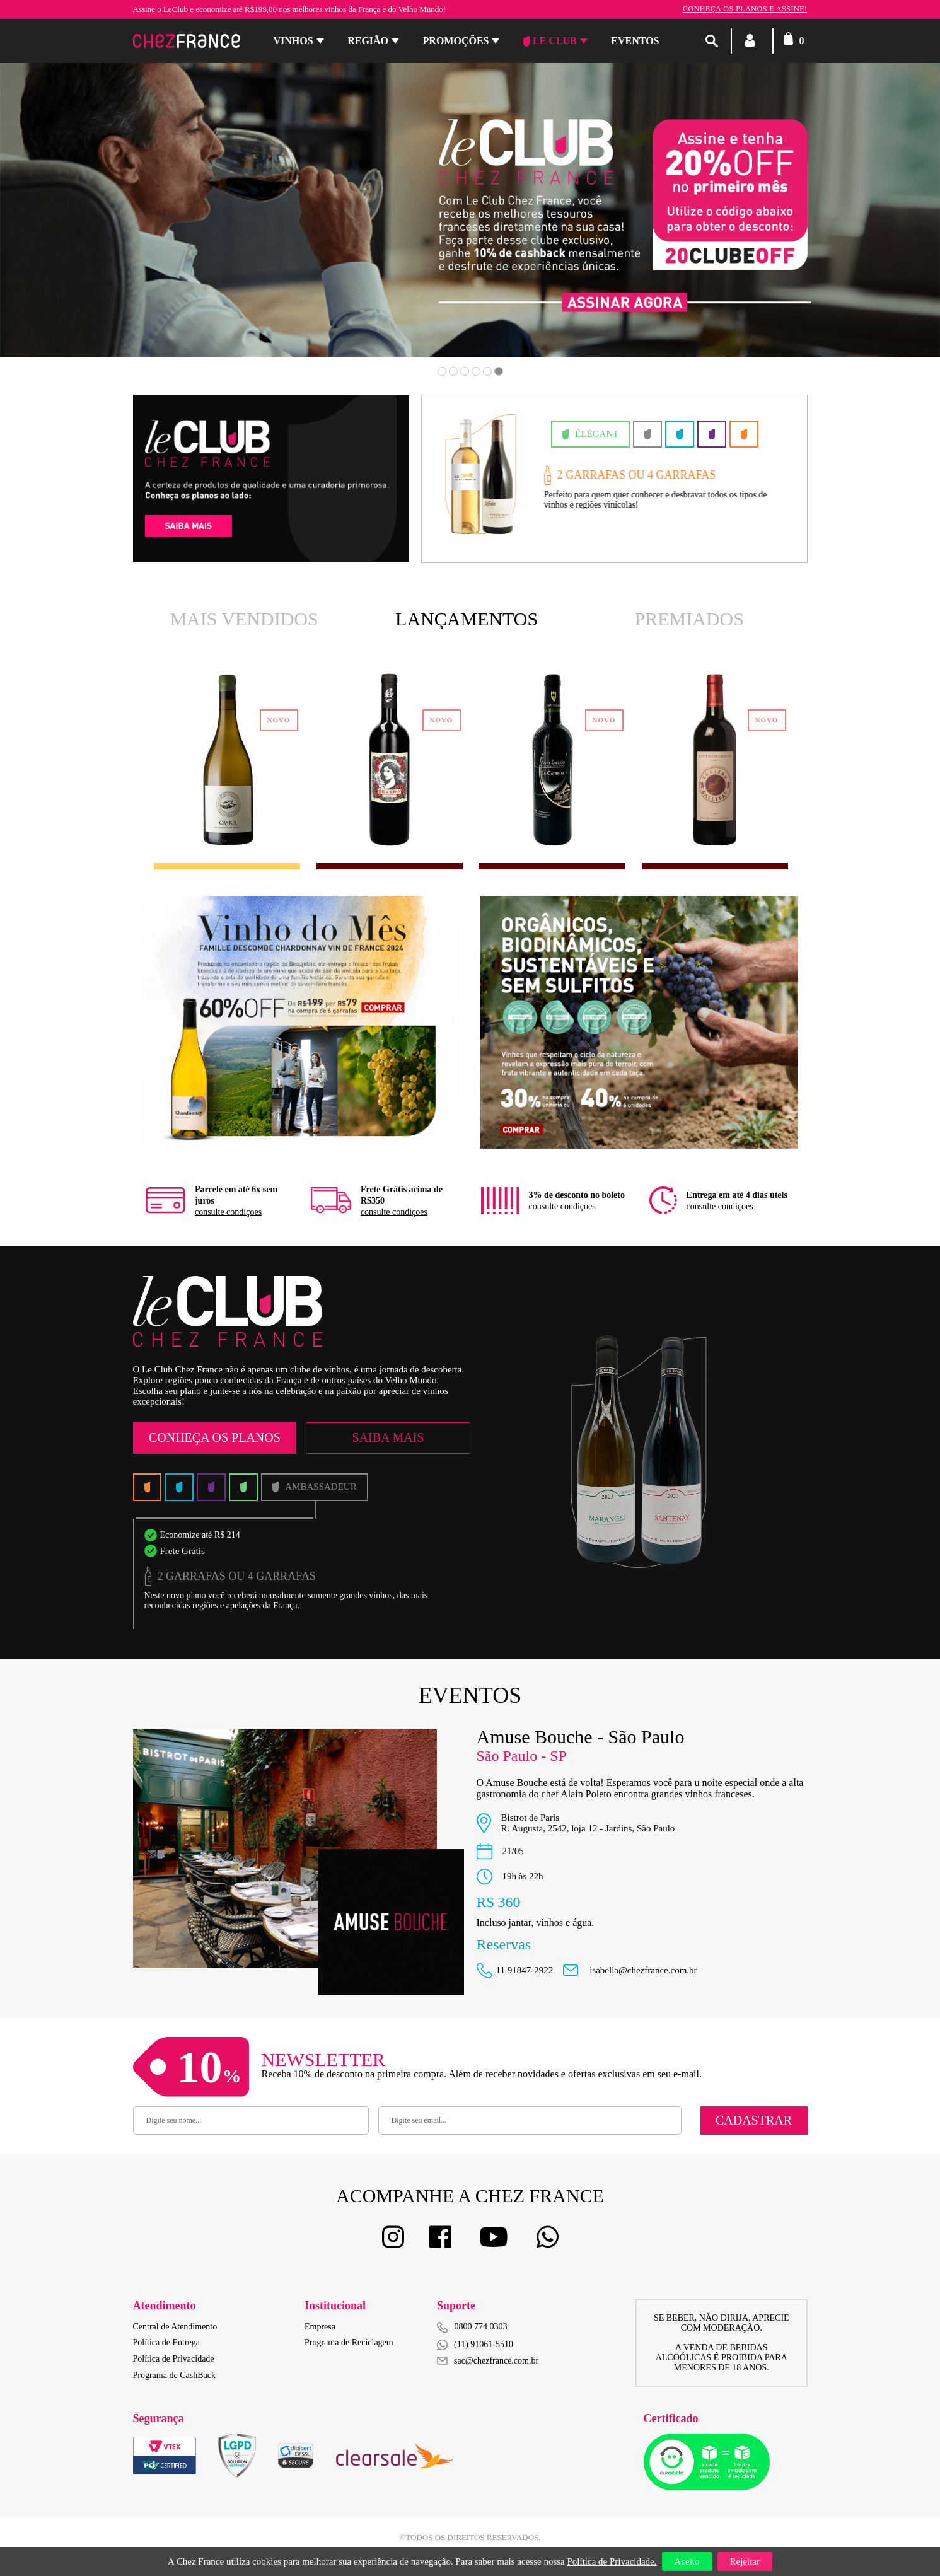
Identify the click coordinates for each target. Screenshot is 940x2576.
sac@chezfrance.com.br (487, 2360)
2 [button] (453, 371)
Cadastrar (754, 2120)
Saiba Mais (388, 1437)
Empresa (320, 2326)
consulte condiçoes (228, 1212)
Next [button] (852, 228)
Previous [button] (87, 228)
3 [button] (464, 371)
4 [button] (476, 371)
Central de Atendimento (175, 2326)
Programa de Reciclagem (349, 2342)
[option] (470, 210)
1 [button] (442, 371)
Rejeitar (745, 2561)
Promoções (456, 40)
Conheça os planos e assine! (745, 8)
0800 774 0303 (481, 2326)
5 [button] (487, 371)
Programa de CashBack (174, 2375)
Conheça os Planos (215, 1437)
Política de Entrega (166, 2342)
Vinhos (293, 40)
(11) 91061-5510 (475, 2345)
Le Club (550, 41)
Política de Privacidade (173, 2359)
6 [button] (498, 371)
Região (367, 40)
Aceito (687, 2561)
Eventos (635, 40)
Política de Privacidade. (611, 2561)
